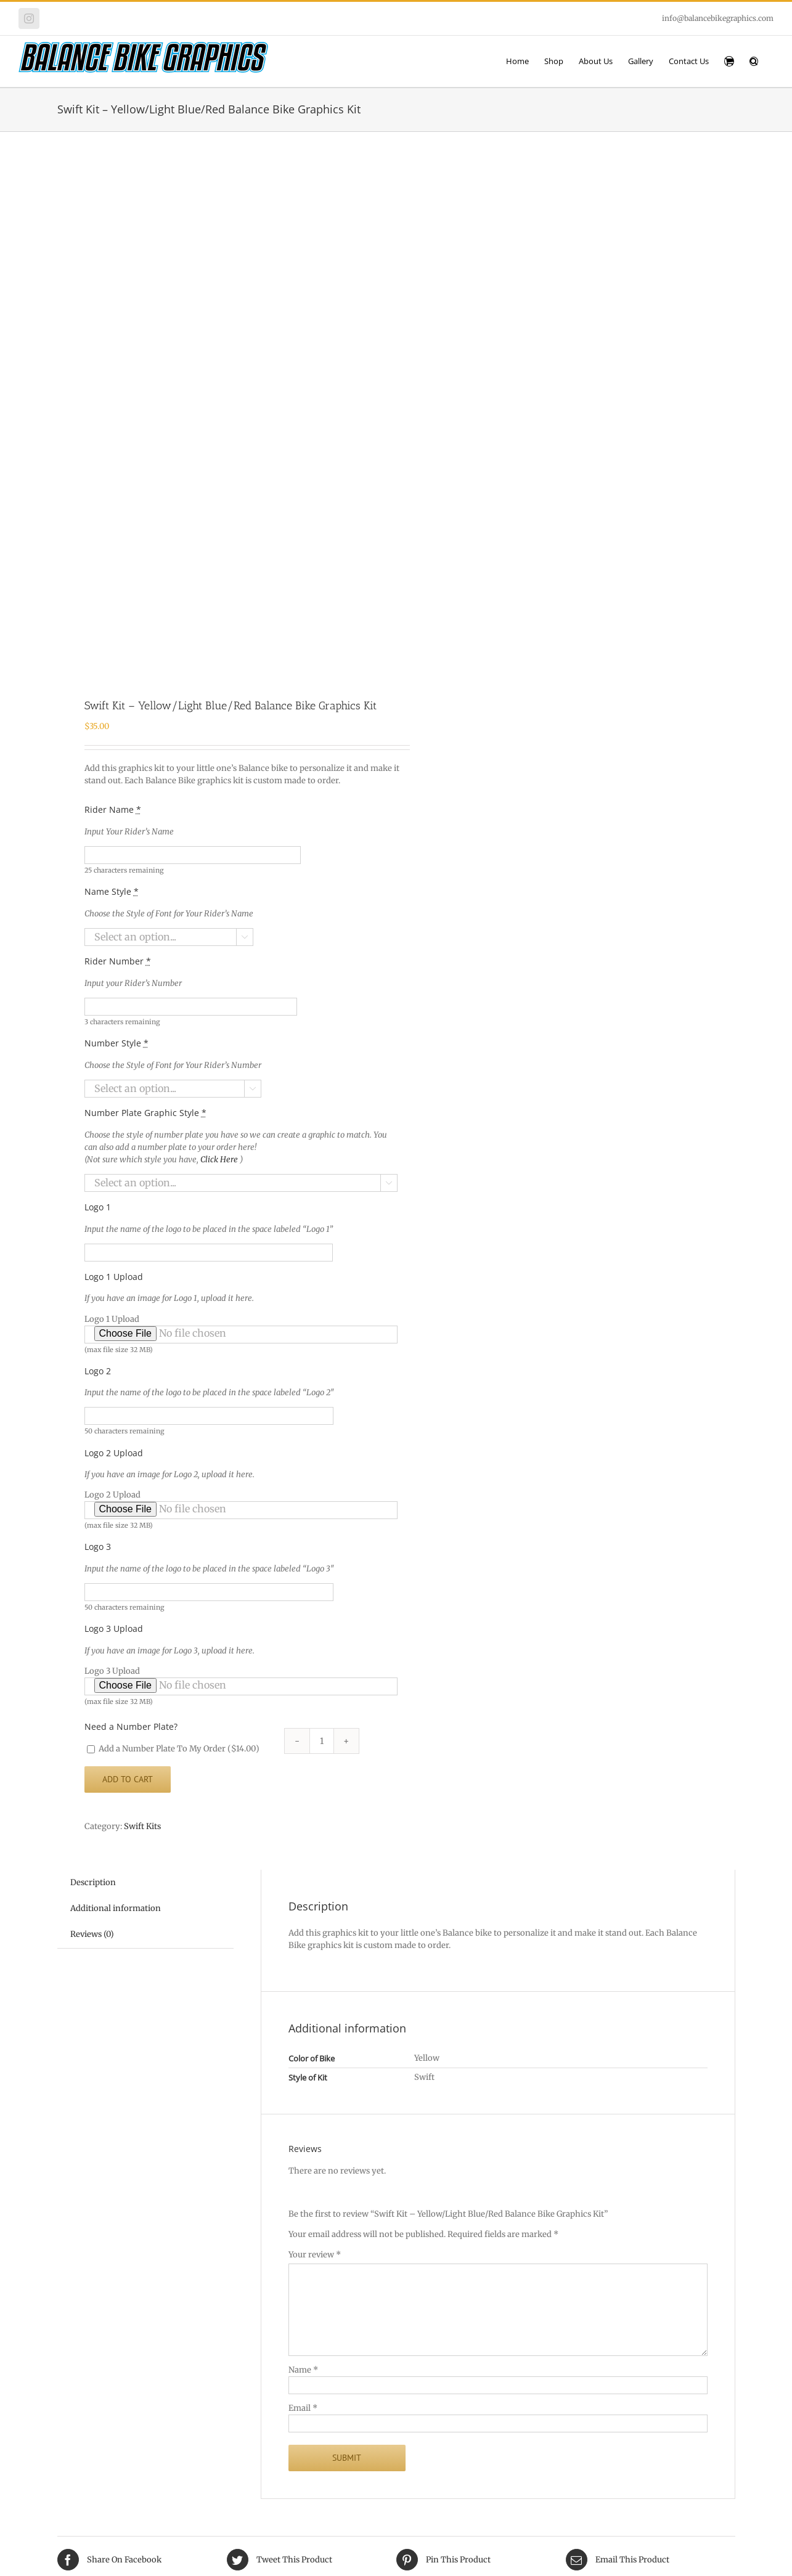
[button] (753, 61)
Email (302, 2408)
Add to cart (127, 1779)
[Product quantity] (321, 1741)
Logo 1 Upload (241, 1334)
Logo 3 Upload (241, 1686)
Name (303, 2370)
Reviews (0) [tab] (92, 1934)
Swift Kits (142, 1826)
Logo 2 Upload (241, 1510)
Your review (314, 2254)
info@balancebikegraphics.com (718, 18)
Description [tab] (93, 1882)
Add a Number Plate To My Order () (173, 1748)
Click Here (220, 1159)
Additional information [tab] (115, 1908)
